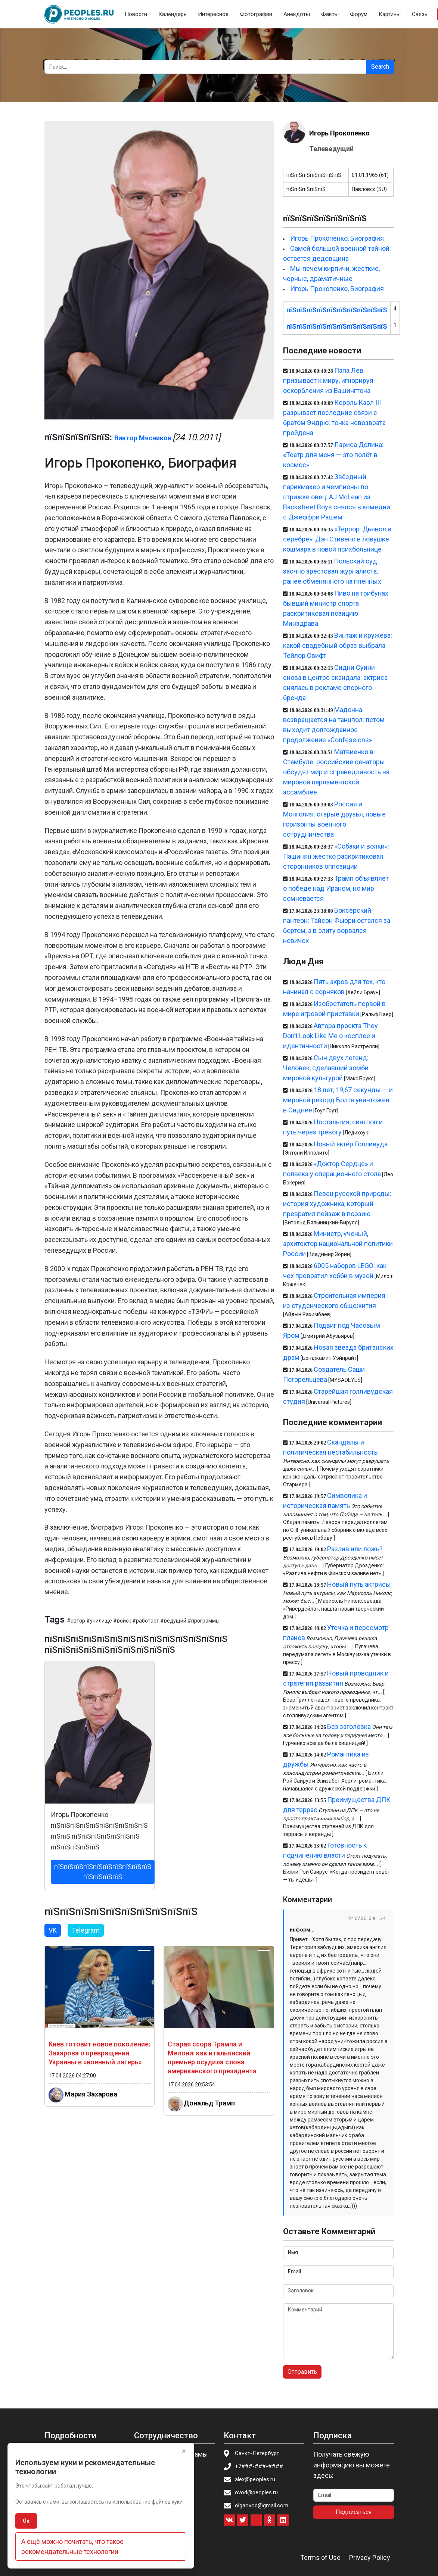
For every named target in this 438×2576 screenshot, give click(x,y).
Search (380, 66)
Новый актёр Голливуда (351, 1144)
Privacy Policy (369, 2557)
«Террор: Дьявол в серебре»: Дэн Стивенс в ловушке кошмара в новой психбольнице (337, 539)
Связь (420, 14)
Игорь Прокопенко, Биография (337, 238)
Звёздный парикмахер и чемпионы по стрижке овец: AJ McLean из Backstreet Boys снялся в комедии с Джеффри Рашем (336, 497)
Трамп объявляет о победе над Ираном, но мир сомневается (335, 888)
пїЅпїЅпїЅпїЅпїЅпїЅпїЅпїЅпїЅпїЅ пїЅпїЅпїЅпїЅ (102, 1872)
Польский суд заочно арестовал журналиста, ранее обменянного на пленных (332, 571)
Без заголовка (349, 1726)
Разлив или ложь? (355, 1549)
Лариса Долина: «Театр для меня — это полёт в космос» (333, 455)
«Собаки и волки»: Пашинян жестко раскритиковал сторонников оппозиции (336, 856)
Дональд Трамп (209, 2103)
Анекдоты (296, 14)
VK (53, 1930)
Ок (26, 2521)
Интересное (213, 14)
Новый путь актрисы (359, 1584)
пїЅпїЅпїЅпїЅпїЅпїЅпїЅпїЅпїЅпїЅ (336, 310)
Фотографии (256, 14)
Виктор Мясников (142, 438)
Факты (330, 14)
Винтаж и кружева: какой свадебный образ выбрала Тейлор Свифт (337, 645)
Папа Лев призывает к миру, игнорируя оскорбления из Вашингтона (328, 380)
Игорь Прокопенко (339, 133)
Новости (136, 14)
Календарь (172, 14)
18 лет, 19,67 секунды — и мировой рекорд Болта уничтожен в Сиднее (338, 1100)
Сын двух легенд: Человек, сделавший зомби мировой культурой (326, 1068)
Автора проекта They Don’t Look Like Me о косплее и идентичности (330, 1036)
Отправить (302, 2371)
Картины (390, 14)
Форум (358, 14)
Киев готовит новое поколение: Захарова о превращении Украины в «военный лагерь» (99, 2053)
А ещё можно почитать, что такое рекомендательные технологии (72, 2546)
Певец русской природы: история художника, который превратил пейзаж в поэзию (337, 1204)
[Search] (205, 67)
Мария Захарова (91, 2094)
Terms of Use (320, 2557)
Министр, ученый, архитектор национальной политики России (338, 1244)
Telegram (86, 1930)
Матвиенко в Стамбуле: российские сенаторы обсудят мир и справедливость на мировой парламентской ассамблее (336, 772)
